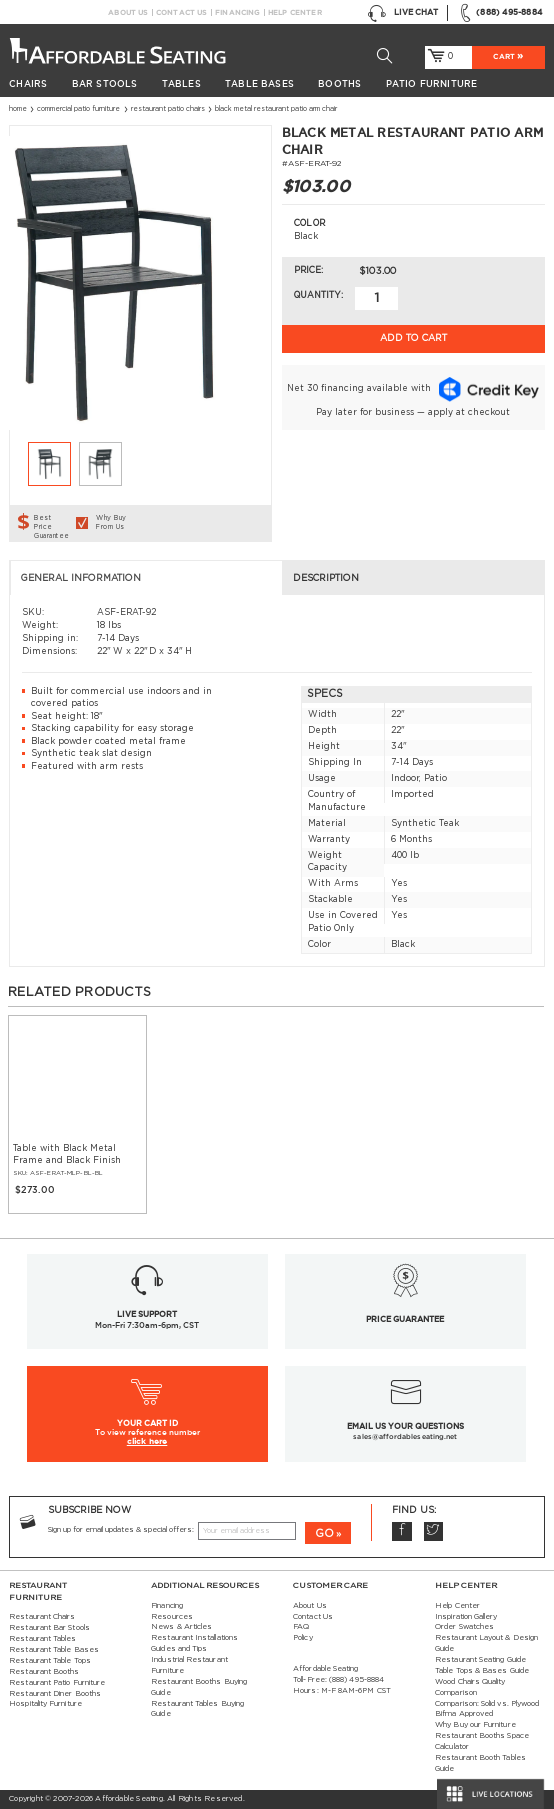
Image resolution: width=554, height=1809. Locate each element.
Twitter (434, 1532)
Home (18, 108)
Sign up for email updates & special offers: (121, 1530)
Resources (172, 1617)
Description (326, 578)
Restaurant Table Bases (54, 1650)
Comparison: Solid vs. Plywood (487, 1704)
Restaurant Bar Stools (49, 1628)
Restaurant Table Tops (50, 1661)
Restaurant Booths (44, 1672)
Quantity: (318, 295)
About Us (127, 12)
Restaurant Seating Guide (480, 1660)
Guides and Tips (179, 1649)
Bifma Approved (464, 1714)
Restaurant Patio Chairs (168, 108)
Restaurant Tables (42, 1639)
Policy (302, 1638)
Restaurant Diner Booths (55, 1694)
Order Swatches (464, 1627)
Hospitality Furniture (45, 1704)
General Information (81, 578)
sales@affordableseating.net (405, 1436)
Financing (237, 12)
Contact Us (181, 12)
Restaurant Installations (194, 1638)
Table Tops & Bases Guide (482, 1671)
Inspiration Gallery (466, 1617)
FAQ (301, 1627)
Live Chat (402, 13)
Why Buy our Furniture (475, 1725)
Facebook (402, 1532)
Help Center (295, 12)
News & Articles (181, 1627)
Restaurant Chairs (42, 1617)
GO (324, 1533)
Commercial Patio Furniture (78, 108)
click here (147, 1441)
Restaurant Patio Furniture (57, 1683)
